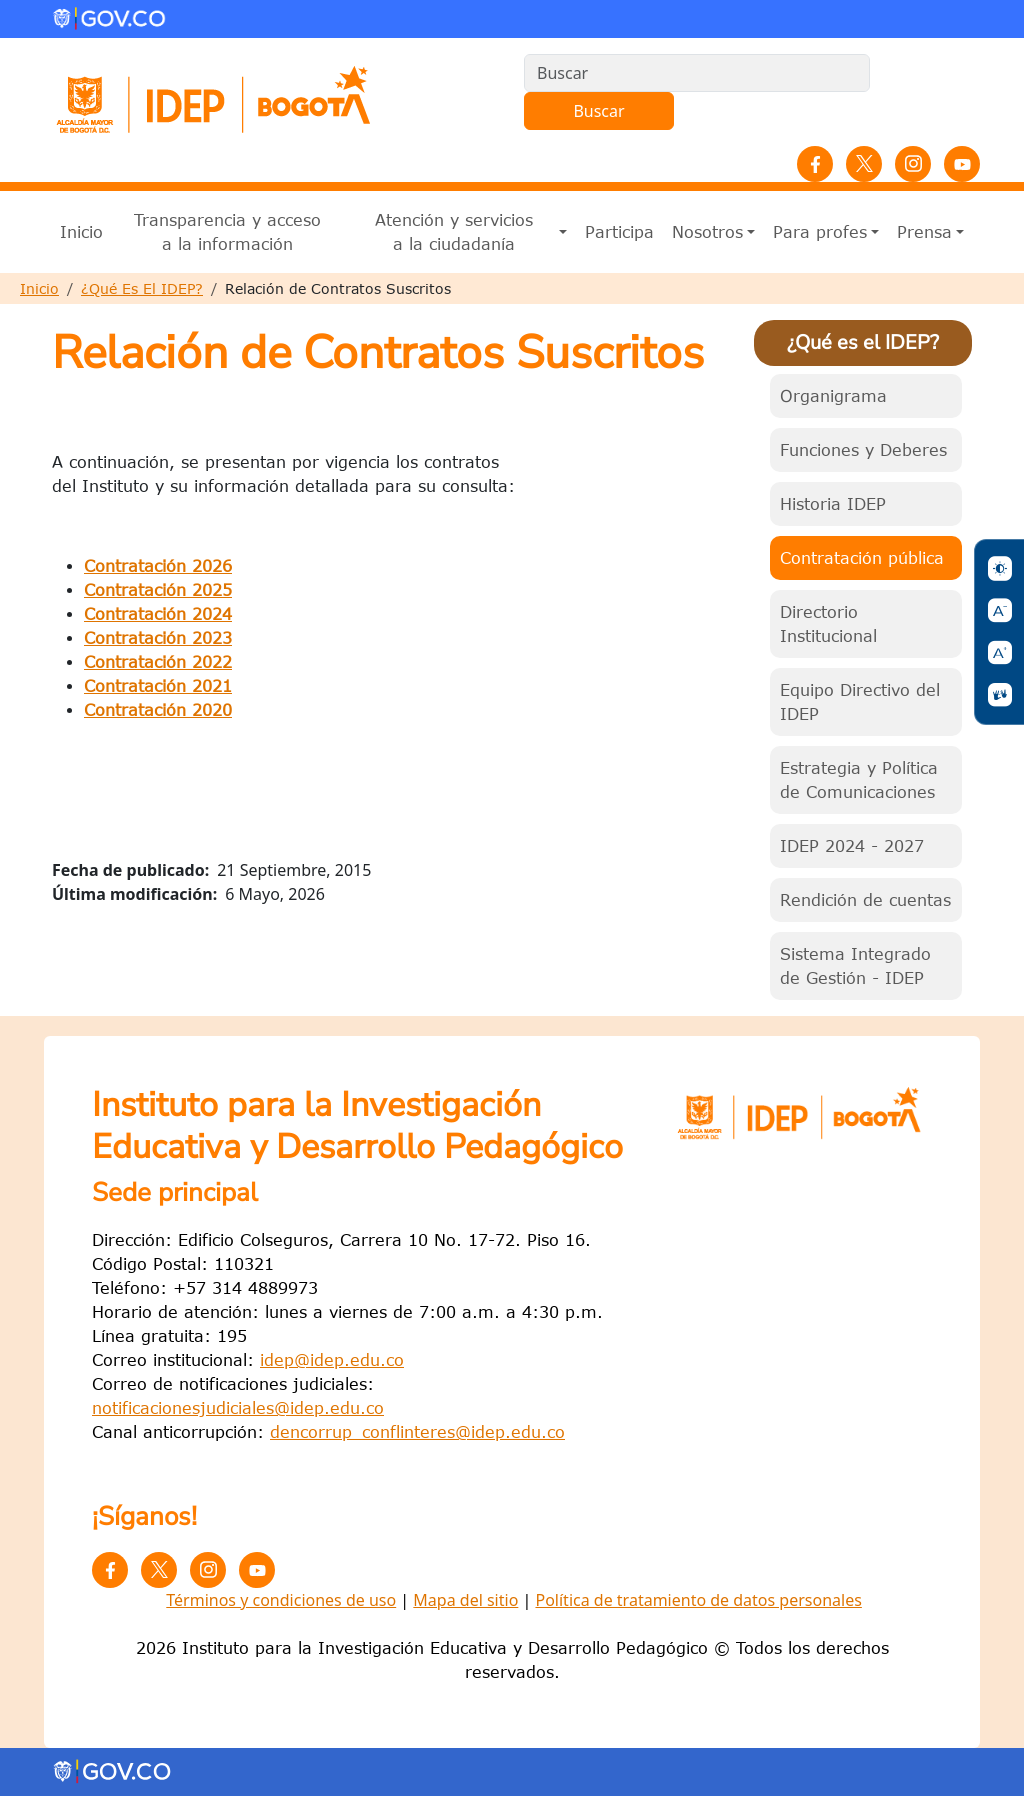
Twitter (864, 164)
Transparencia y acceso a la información (227, 232)
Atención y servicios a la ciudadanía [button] (454, 232)
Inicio (81, 232)
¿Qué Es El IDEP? (142, 288)
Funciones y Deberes (863, 450)
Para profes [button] (820, 232)
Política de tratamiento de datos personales (698, 1600)
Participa (619, 232)
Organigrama (833, 396)
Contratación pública (862, 558)
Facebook (815, 164)
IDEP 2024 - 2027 (852, 846)
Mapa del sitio (465, 1600)
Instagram (913, 164)
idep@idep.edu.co (332, 1360)
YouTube (962, 164)
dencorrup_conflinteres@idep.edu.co (417, 1432)
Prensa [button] (924, 232)
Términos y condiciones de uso (281, 1600)
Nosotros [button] (707, 232)
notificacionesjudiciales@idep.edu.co (238, 1408)
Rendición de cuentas (865, 900)
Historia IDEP (833, 504)
